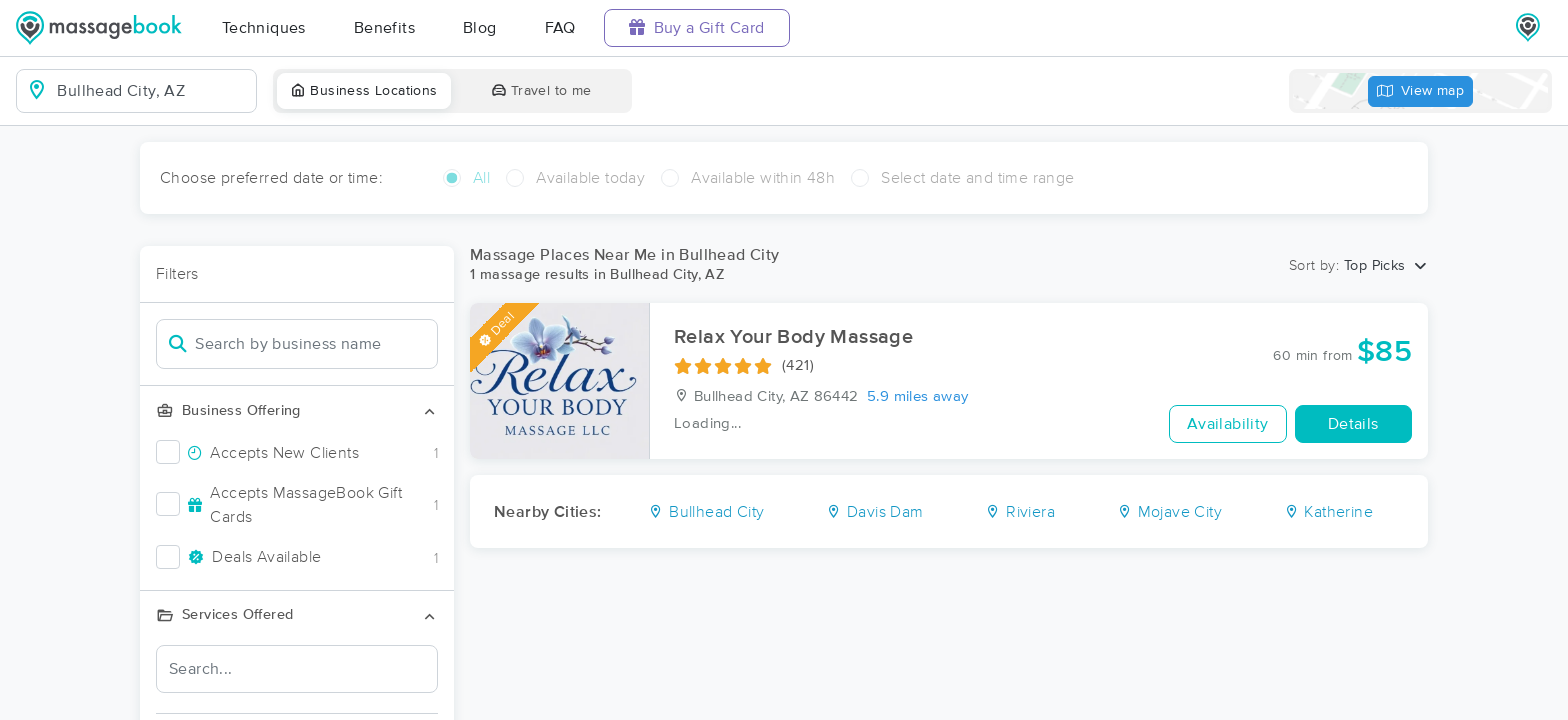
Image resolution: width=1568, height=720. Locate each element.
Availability (1228, 424)
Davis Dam (874, 512)
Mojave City (1169, 512)
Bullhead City (706, 512)
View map (1421, 91)
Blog (480, 28)
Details (1353, 424)
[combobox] (152, 91)
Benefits (384, 28)
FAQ (560, 28)
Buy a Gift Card (697, 27)
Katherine (1328, 512)
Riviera (1020, 512)
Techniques (264, 28)
